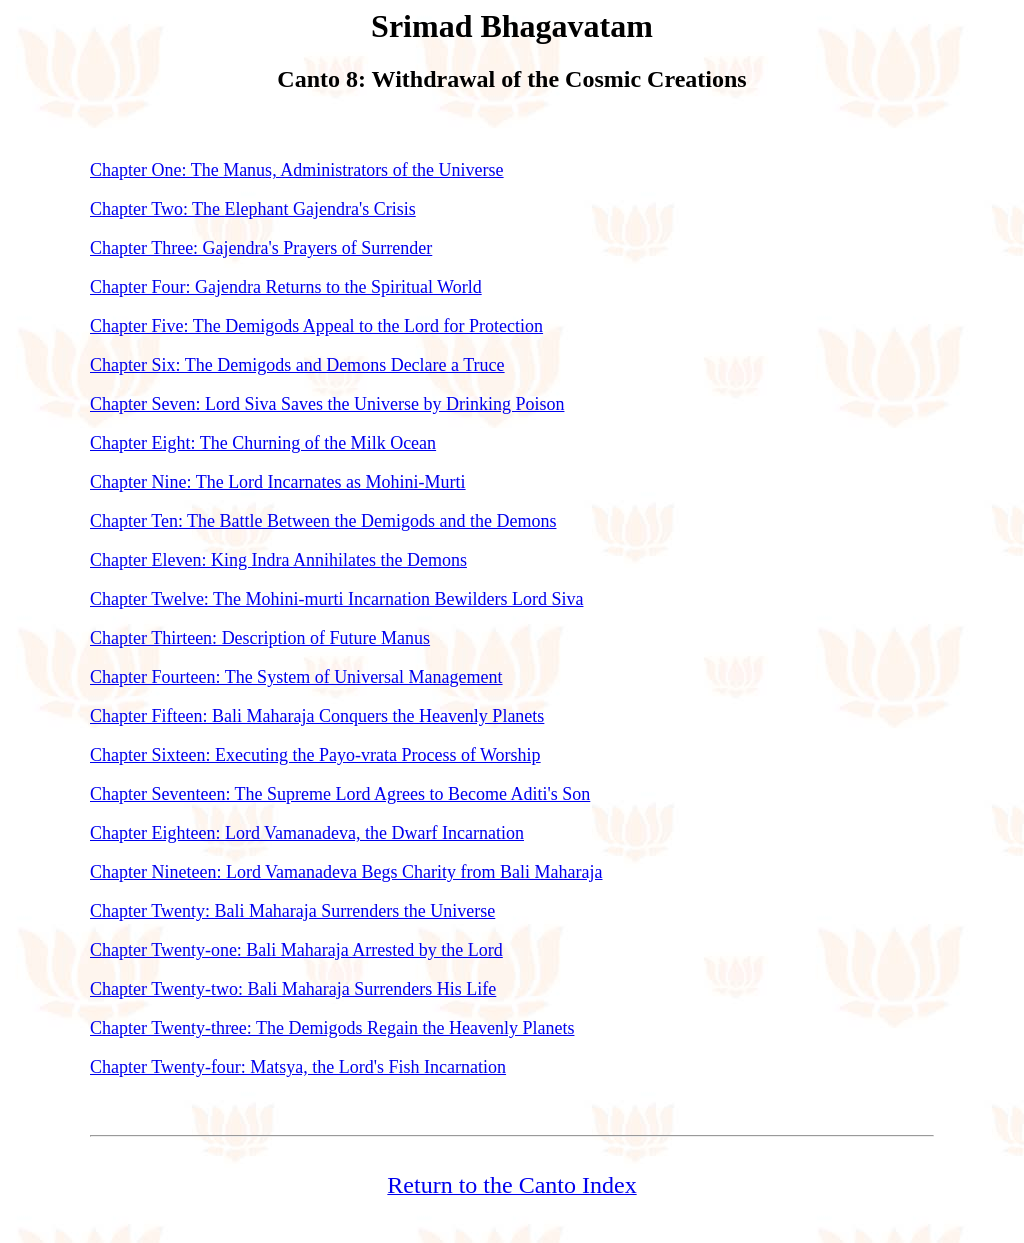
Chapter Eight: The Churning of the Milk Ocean (263, 443)
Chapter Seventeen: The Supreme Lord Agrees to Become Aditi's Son (340, 794)
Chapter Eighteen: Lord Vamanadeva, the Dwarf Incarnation (307, 833)
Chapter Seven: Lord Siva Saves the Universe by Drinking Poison (327, 404)
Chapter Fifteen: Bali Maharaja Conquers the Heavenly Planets (317, 716)
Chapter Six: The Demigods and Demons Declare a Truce (297, 365)
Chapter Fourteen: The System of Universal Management (296, 677)
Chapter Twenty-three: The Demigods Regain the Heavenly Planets (332, 1028)
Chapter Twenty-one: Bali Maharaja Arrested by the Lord (296, 950)
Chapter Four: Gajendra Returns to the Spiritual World (286, 287)
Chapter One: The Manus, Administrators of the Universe (297, 170)
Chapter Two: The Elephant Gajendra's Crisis (253, 209)
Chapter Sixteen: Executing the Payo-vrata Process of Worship (315, 755)
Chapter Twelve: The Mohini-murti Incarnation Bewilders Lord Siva (336, 599)
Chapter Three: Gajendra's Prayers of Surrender (261, 248)
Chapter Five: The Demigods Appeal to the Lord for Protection (316, 326)
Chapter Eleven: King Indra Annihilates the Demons (278, 560)
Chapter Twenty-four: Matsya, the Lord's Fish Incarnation (298, 1067)
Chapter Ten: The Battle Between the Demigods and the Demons (323, 521)
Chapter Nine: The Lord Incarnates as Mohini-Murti (278, 482)
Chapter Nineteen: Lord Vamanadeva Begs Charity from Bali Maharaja (346, 872)
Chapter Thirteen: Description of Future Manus (260, 638)
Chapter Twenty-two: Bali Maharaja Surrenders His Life (293, 989)
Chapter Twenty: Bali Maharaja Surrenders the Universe (292, 911)
